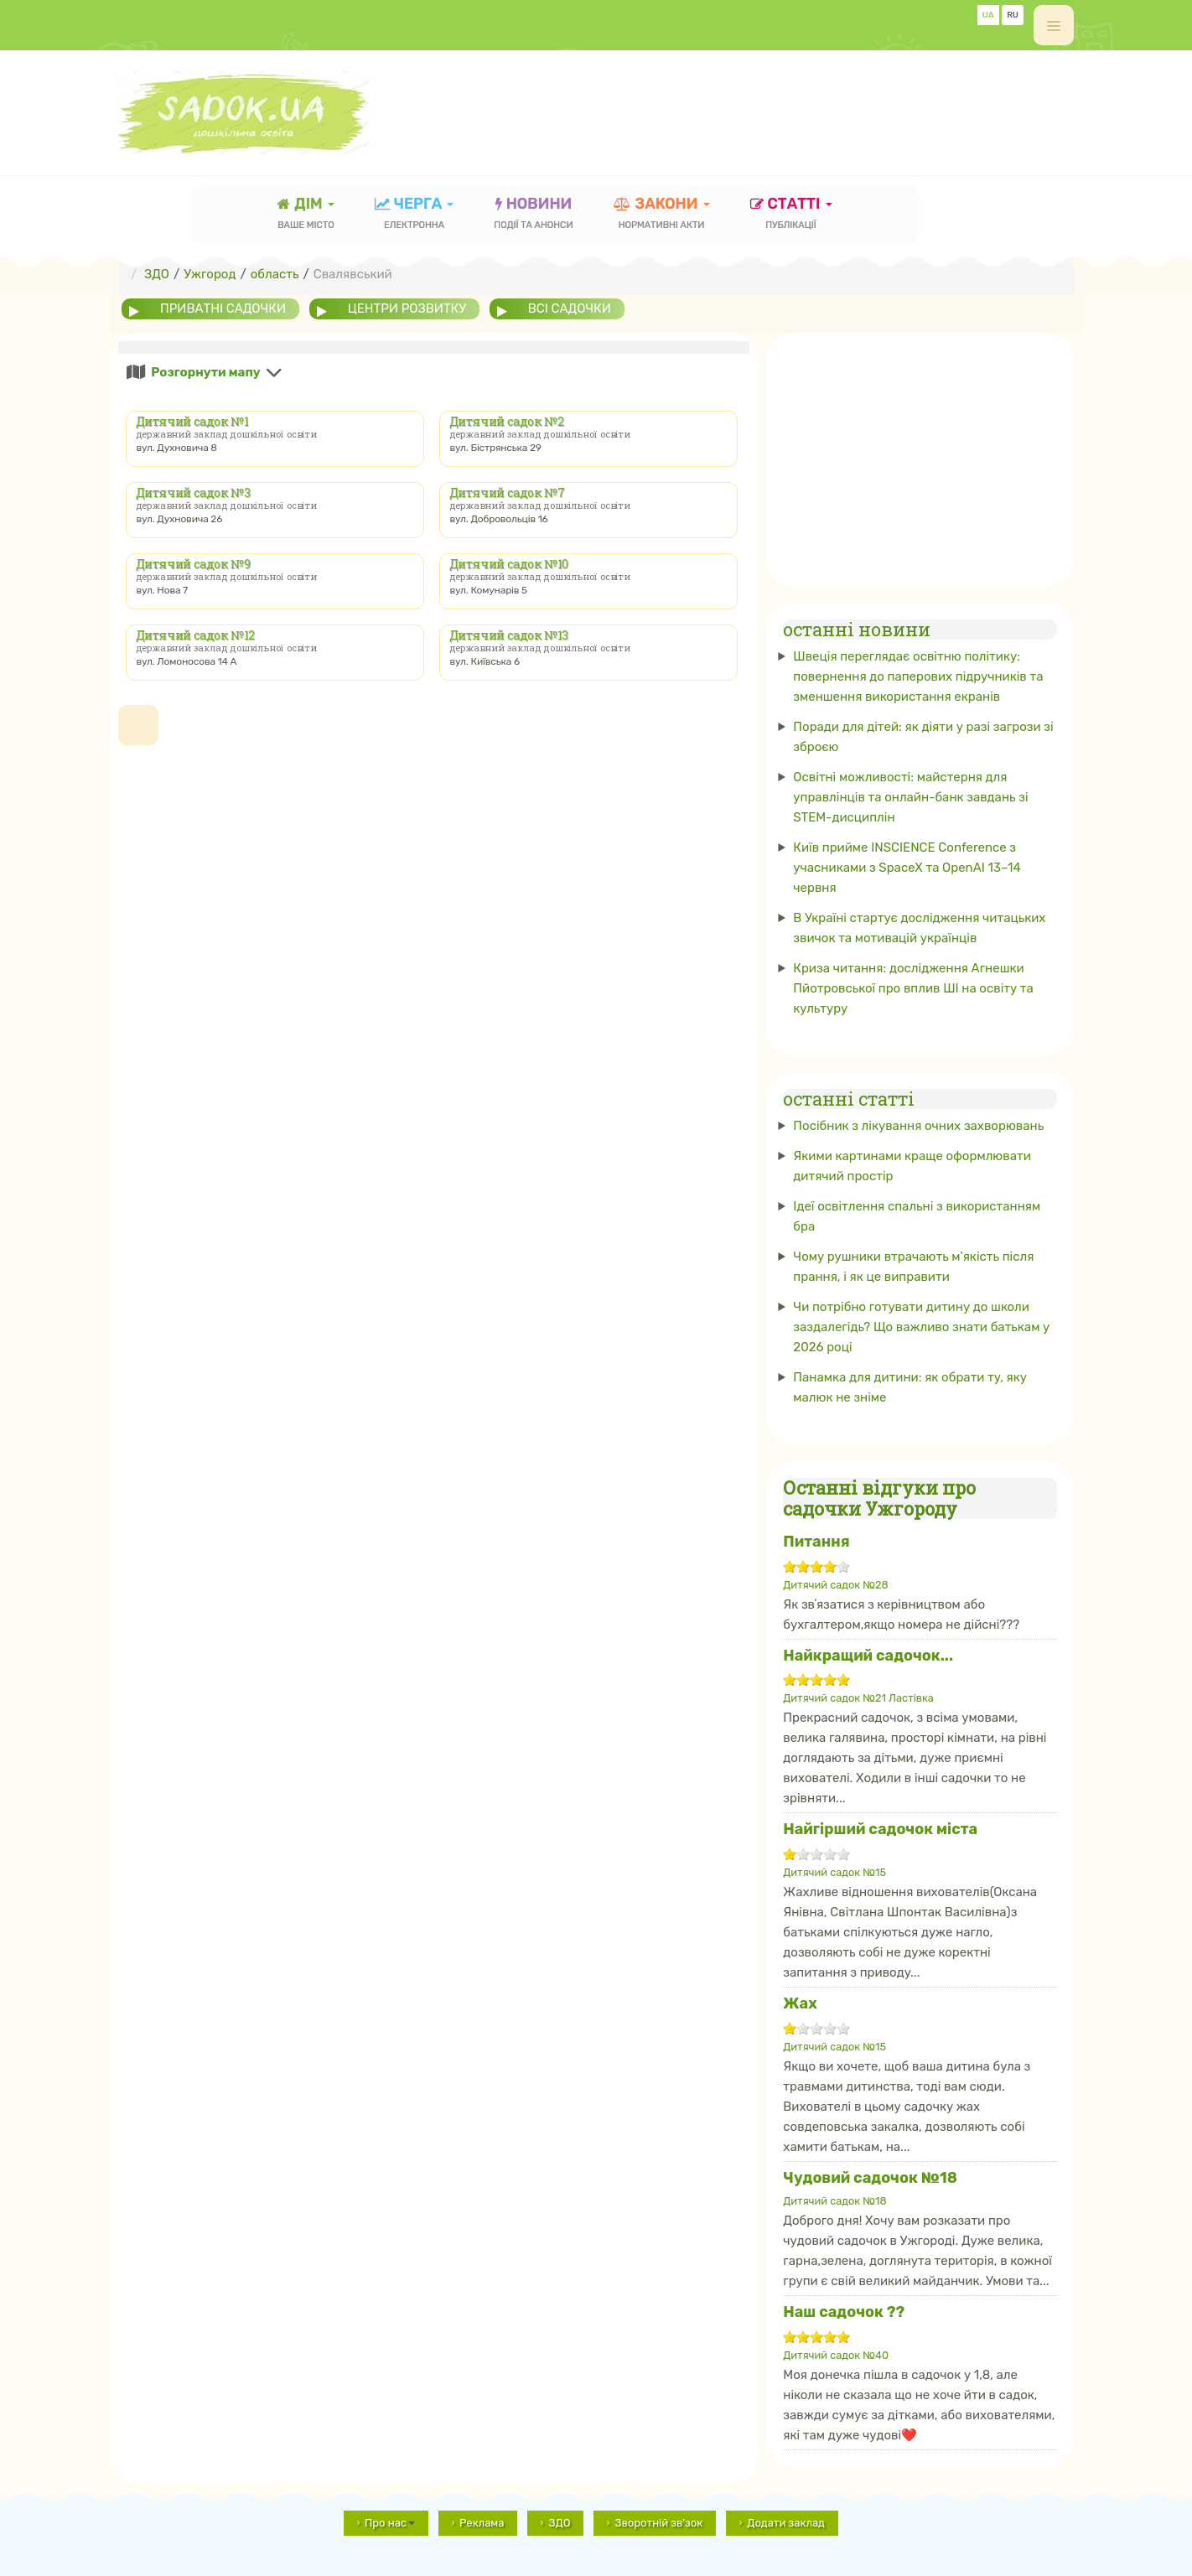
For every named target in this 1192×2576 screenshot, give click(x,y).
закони (662, 215)
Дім (305, 215)
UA (988, 15)
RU (1012, 15)
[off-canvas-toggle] (1054, 25)
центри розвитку (407, 308)
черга (414, 215)
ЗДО (559, 2522)
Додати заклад (786, 2522)
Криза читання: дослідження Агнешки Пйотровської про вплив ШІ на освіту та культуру (913, 988)
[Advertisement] (769, 105)
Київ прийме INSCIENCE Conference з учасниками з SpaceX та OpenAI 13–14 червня (906, 867)
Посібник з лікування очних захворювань (918, 1125)
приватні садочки (223, 308)
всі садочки (569, 308)
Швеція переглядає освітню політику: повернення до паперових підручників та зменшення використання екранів (918, 676)
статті (791, 215)
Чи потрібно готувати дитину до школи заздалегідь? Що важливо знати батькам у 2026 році (921, 1327)
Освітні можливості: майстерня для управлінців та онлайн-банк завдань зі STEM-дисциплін (910, 797)
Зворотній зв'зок (658, 2522)
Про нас (390, 2522)
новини (533, 215)
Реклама (481, 2522)
